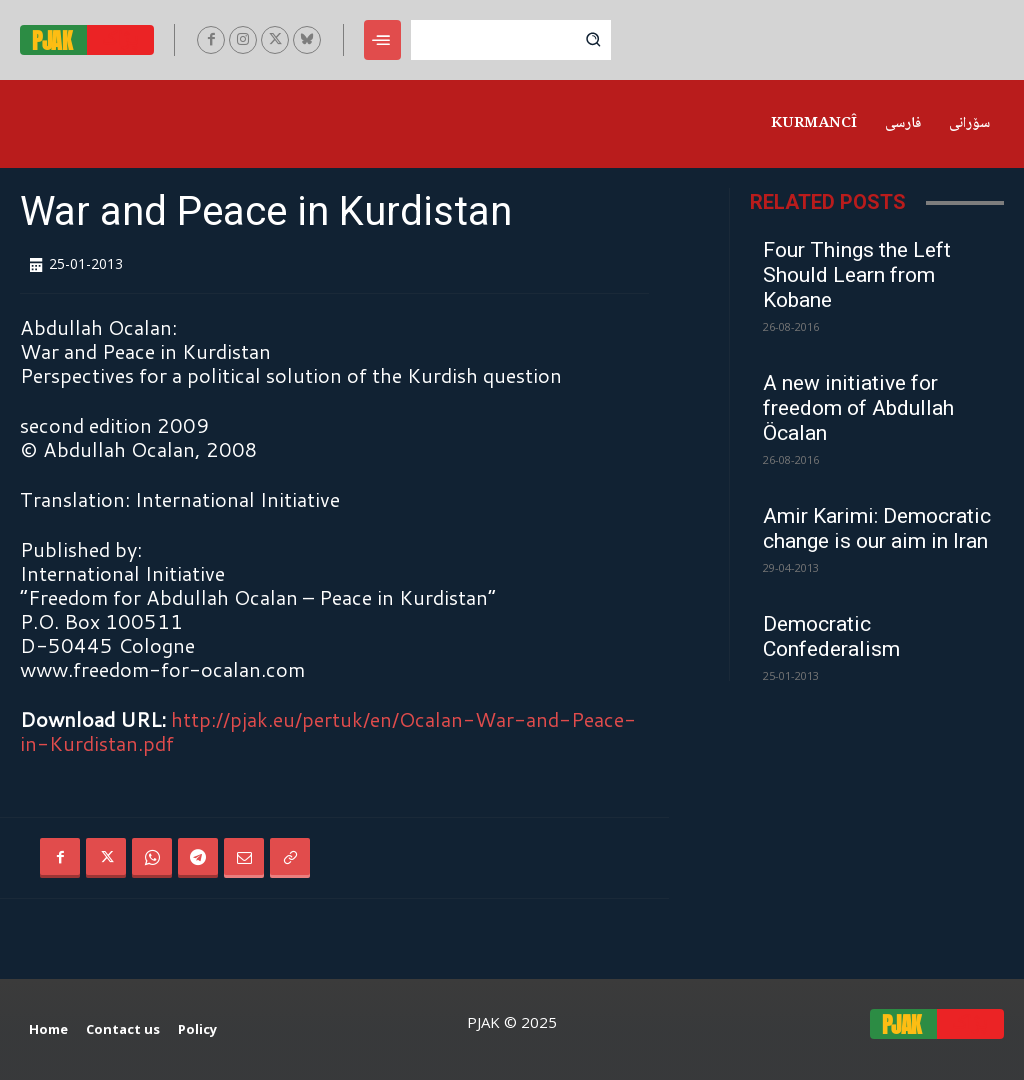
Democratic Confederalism (831, 636)
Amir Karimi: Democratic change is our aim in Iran (877, 528)
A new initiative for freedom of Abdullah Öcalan (858, 408)
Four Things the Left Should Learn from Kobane (857, 275)
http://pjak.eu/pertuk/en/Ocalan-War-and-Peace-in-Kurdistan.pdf (328, 731)
